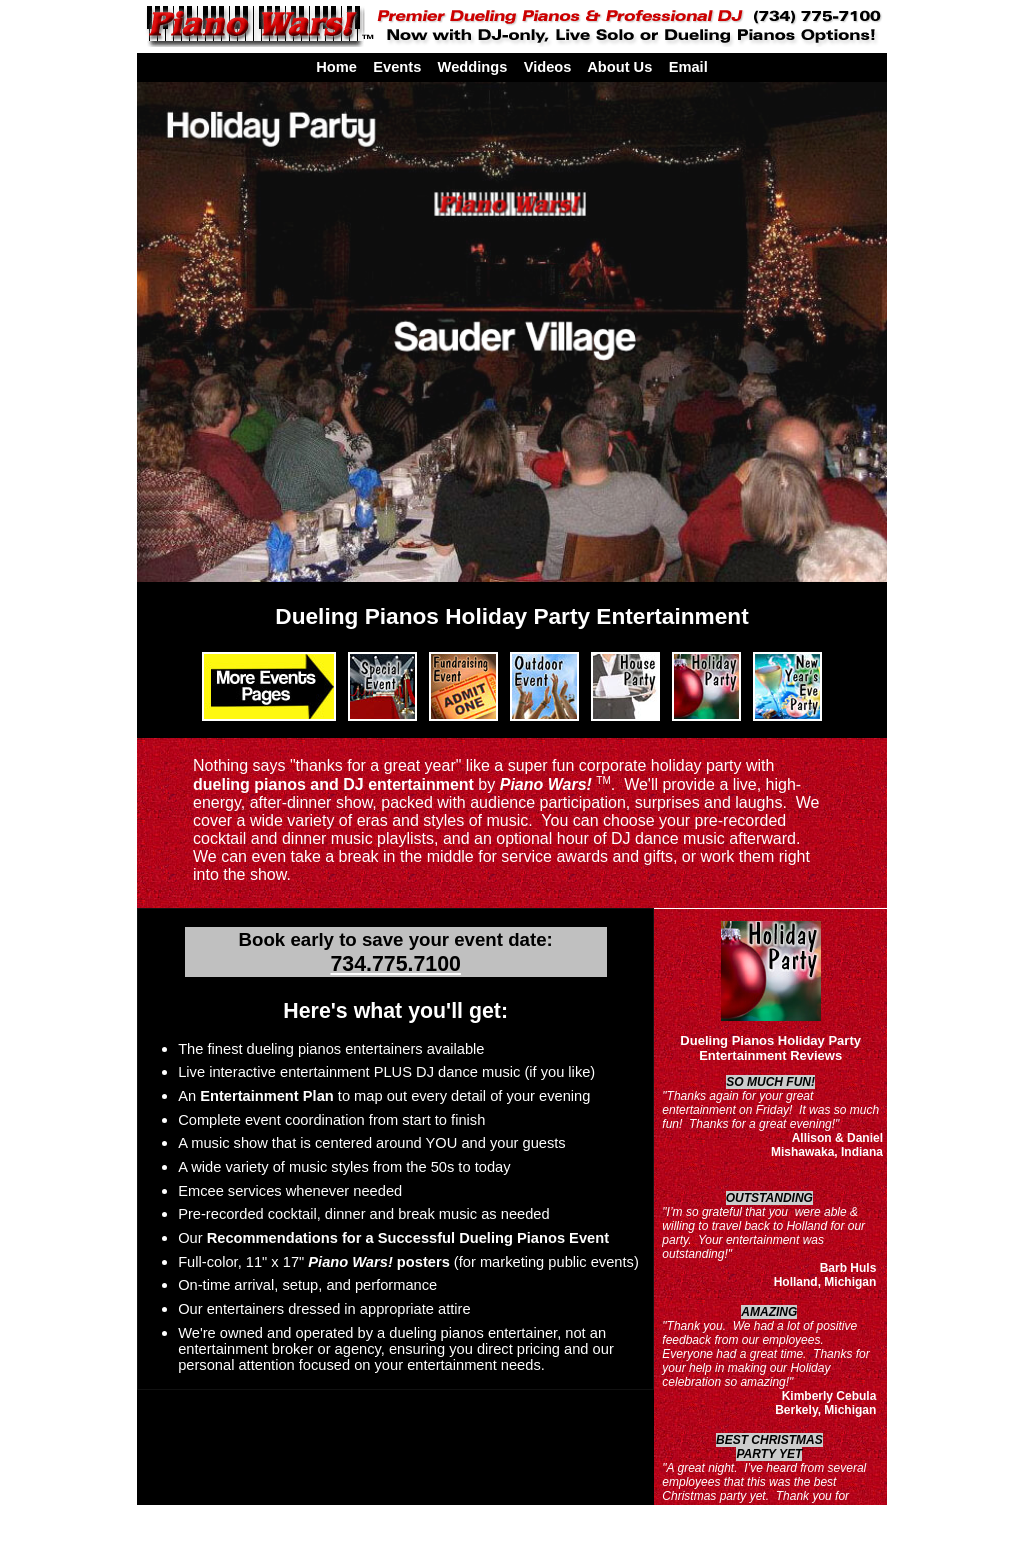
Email (688, 67)
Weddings (473, 67)
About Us (619, 67)
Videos (548, 67)
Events (397, 67)
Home (336, 67)
